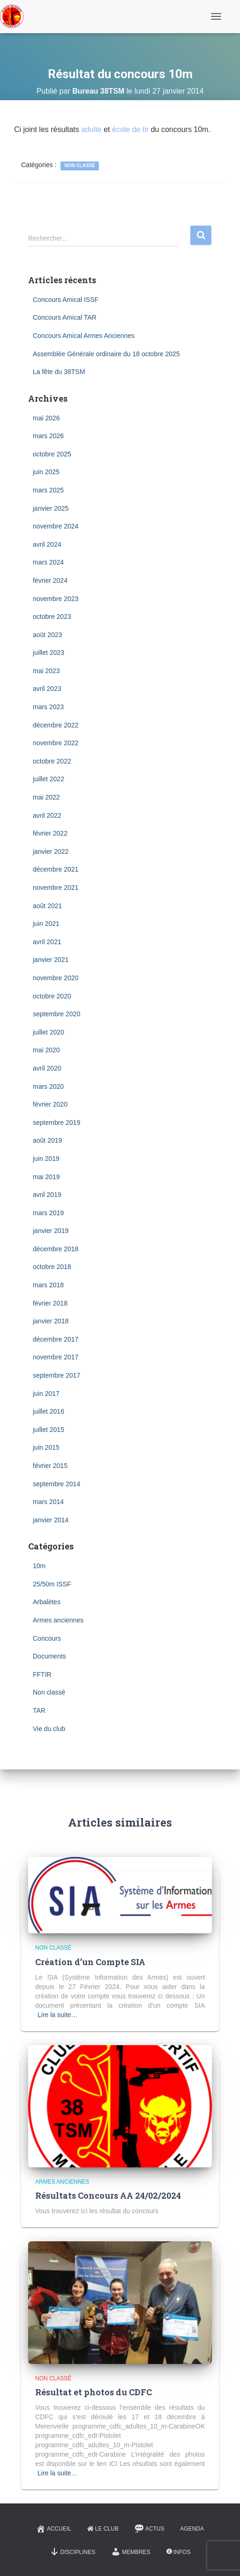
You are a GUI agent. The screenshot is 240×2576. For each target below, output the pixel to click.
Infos (178, 2552)
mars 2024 (48, 562)
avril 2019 (47, 1194)
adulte (91, 129)
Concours (47, 1638)
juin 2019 (46, 1158)
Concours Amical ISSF (65, 299)
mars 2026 (48, 436)
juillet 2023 (48, 652)
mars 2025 (48, 490)
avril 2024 (47, 544)
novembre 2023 (55, 598)
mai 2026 (46, 418)
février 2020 (50, 1104)
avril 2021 (47, 942)
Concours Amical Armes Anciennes (84, 335)
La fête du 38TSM (59, 371)
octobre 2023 (52, 616)
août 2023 (47, 634)
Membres (130, 2551)
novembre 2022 (55, 743)
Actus (150, 2528)
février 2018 (50, 1303)
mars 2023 (48, 707)
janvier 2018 (50, 1321)
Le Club (103, 2528)
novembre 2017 (55, 1357)
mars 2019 (48, 1213)
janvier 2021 (50, 959)
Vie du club (49, 1728)
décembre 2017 (55, 1339)
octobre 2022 (52, 761)
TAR (39, 1710)
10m (39, 1566)
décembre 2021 (55, 869)
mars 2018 (48, 1285)
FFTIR (42, 1674)
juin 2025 (46, 472)
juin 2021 (46, 923)
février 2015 (50, 1465)
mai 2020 (46, 1050)
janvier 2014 (50, 1520)
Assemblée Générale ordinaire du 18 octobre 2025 (106, 354)
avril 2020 (47, 1068)
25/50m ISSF (52, 1584)
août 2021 (47, 906)
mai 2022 (46, 797)
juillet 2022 (48, 779)
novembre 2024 (55, 526)
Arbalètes (46, 1602)
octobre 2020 (52, 996)
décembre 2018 (55, 1249)
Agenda (192, 2528)
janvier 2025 (50, 508)
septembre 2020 (56, 1014)
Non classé (79, 165)
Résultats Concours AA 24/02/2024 (108, 2195)
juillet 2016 (48, 1411)
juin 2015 (46, 1447)
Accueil (53, 2528)
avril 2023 (47, 688)
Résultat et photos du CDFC (93, 2392)
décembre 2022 (55, 725)
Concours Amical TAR (65, 317)
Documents (49, 1656)
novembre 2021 (55, 887)
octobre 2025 (52, 454)
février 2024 (50, 580)
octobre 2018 (52, 1266)
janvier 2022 (50, 851)
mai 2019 (46, 1177)
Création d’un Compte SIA (90, 1961)
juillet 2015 (48, 1429)
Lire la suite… (58, 2014)
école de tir (130, 129)
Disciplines (73, 2551)
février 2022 (50, 833)
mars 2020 (48, 1086)
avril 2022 (47, 815)
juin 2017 (46, 1393)
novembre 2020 (55, 978)
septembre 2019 (56, 1122)
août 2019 (47, 1140)
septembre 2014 (56, 1484)
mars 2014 (48, 1501)
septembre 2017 (56, 1375)
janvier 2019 (50, 1230)
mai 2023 (46, 671)
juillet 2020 (48, 1032)
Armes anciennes (58, 1620)
